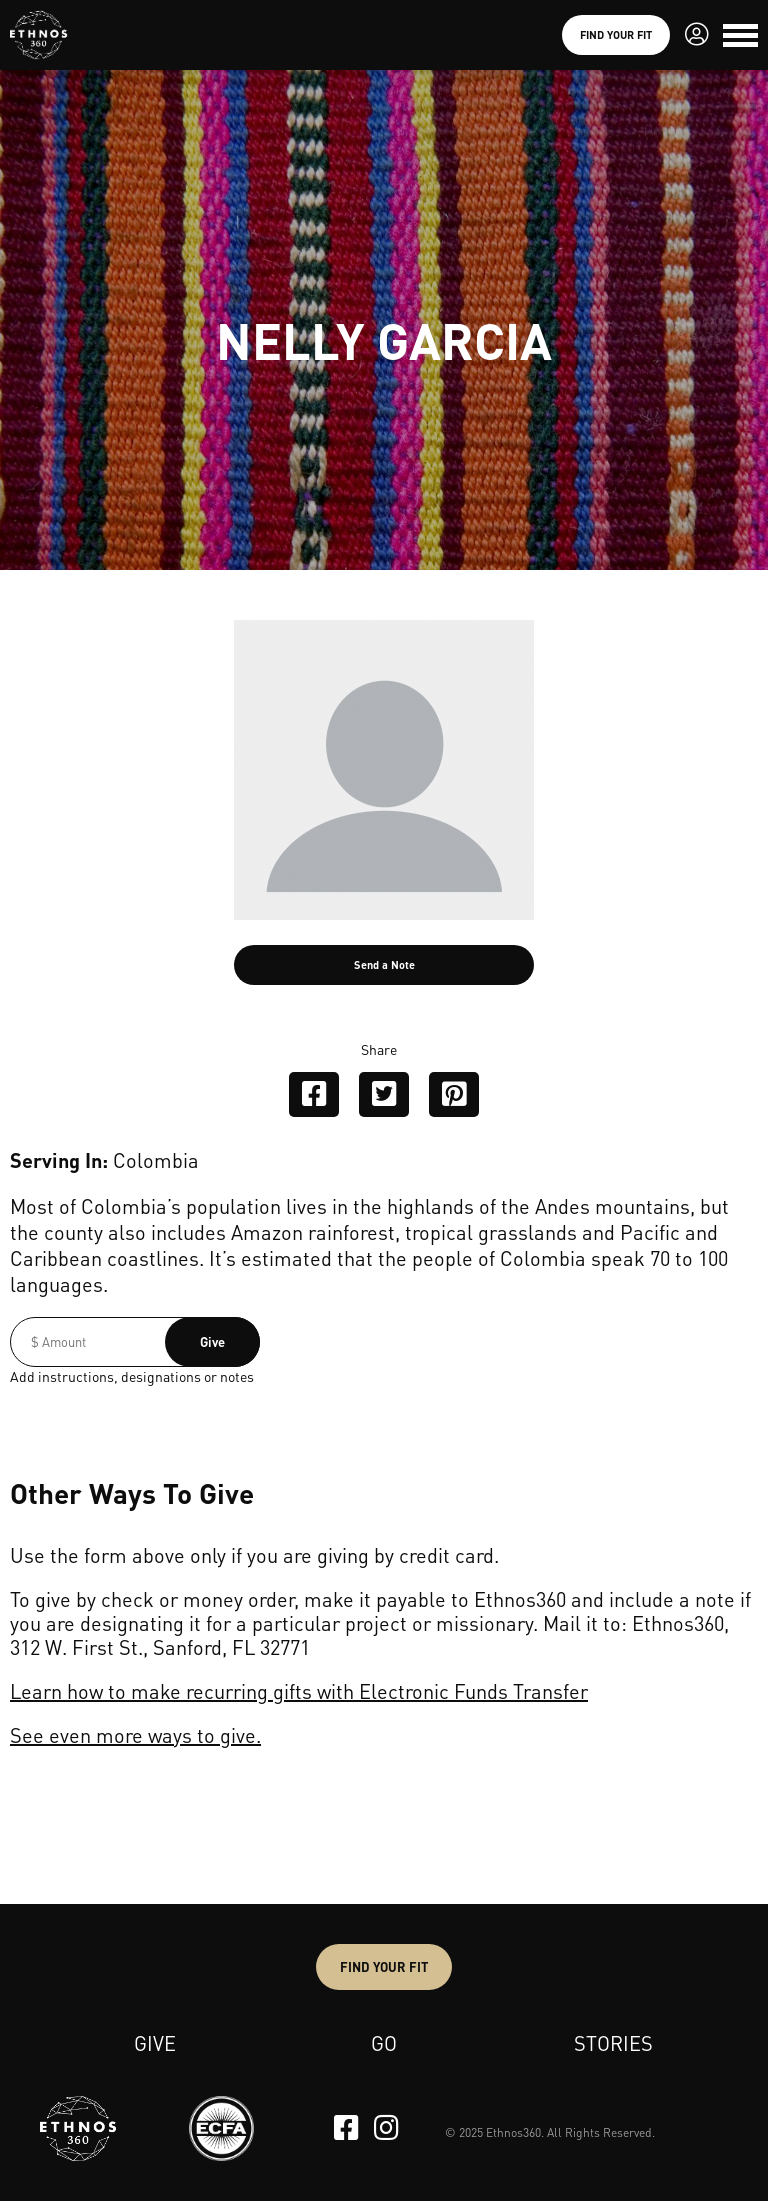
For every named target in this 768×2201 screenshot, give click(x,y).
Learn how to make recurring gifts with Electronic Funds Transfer (299, 1691)
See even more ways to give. (135, 1735)
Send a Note (384, 965)
